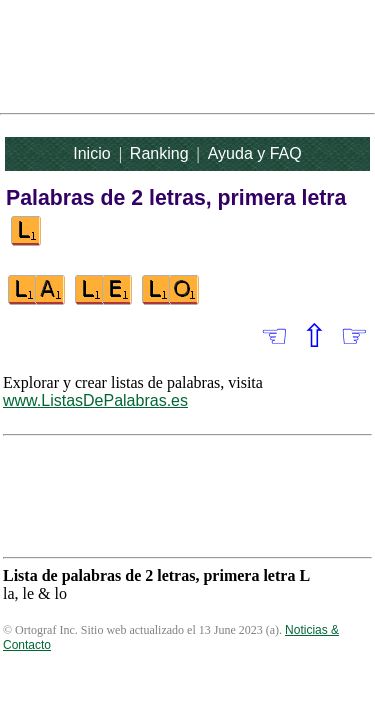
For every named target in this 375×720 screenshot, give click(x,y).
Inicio (91, 153)
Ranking (159, 153)
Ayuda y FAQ (255, 153)
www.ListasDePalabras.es (95, 400)
